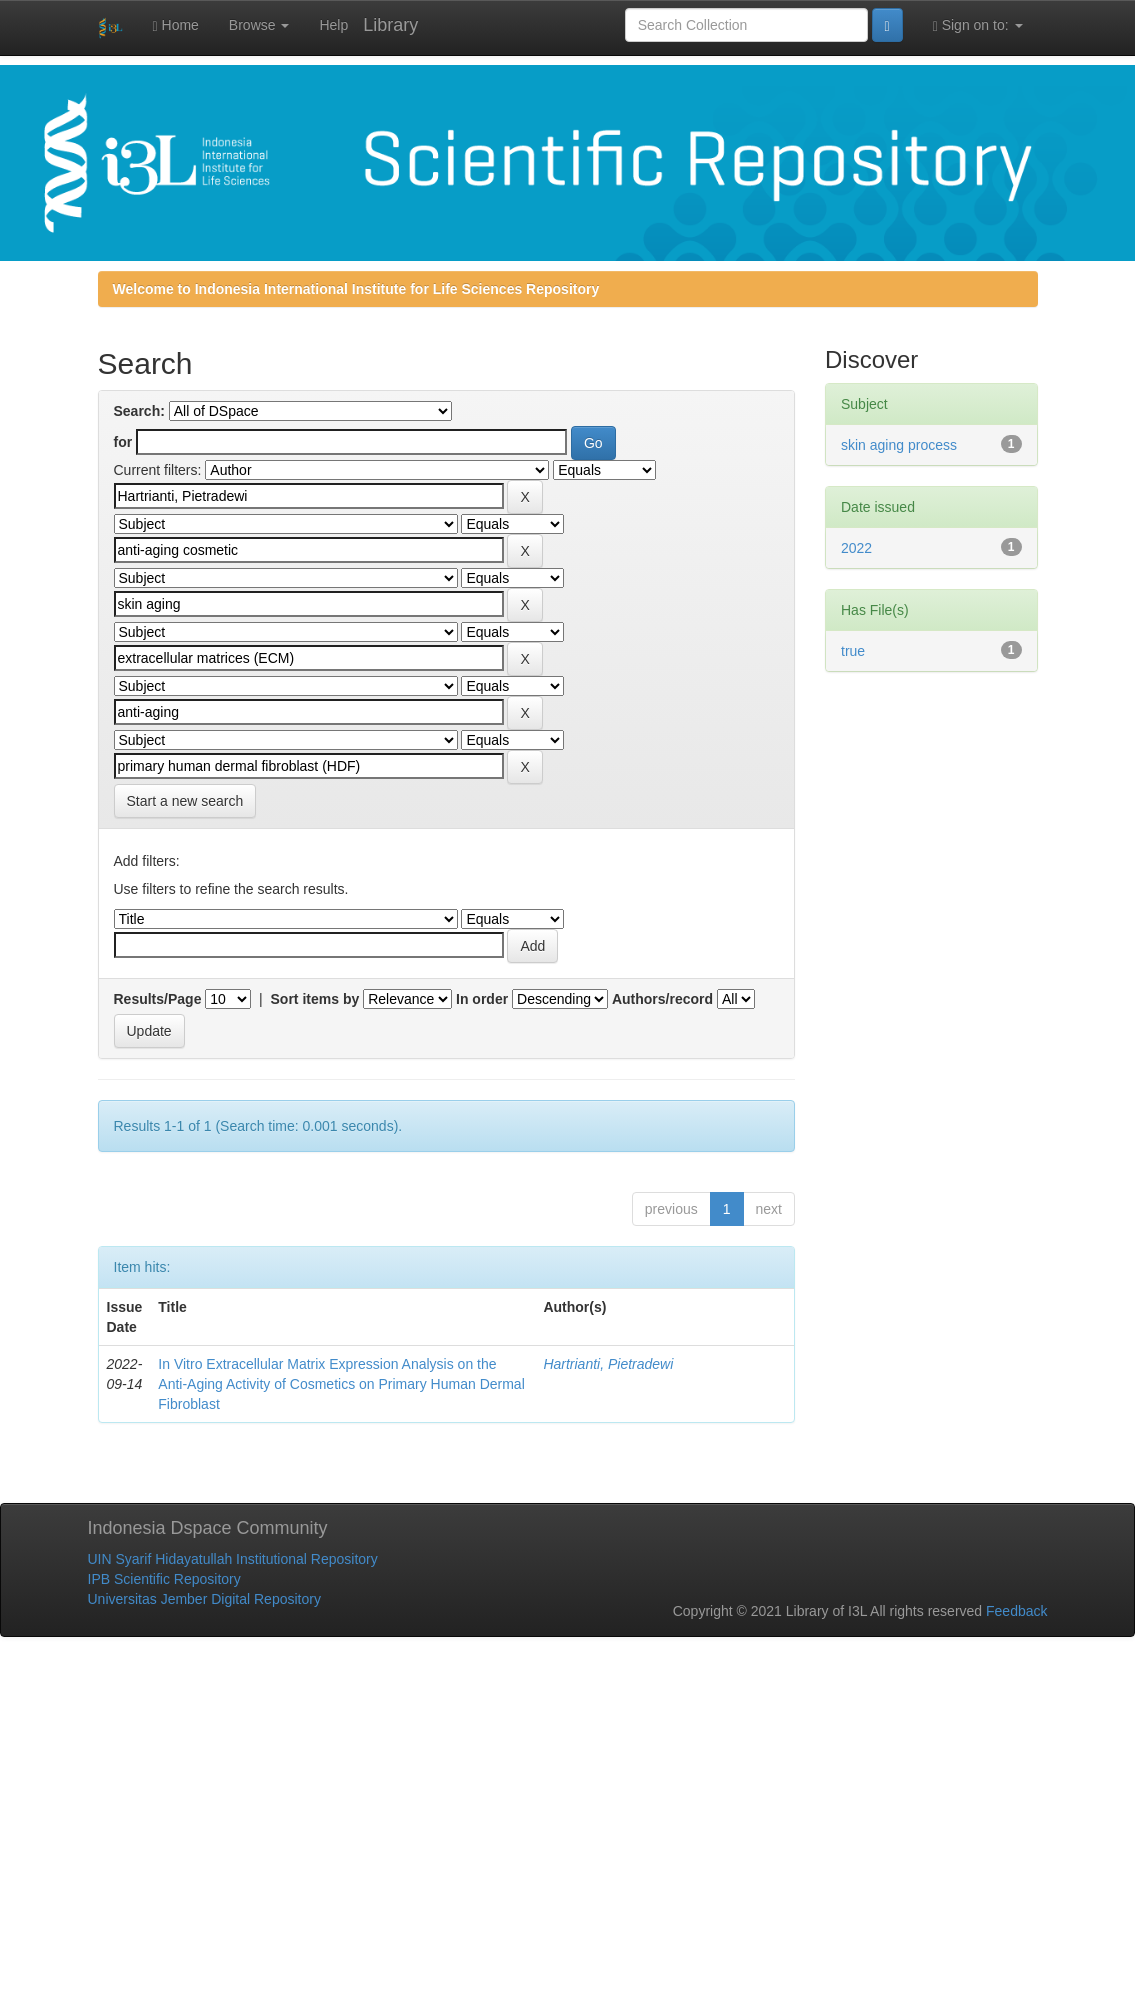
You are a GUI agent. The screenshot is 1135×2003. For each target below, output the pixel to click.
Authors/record (662, 999)
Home (176, 25)
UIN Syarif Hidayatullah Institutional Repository (233, 1559)
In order (482, 999)
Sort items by (315, 999)
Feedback (1016, 1611)
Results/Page (158, 999)
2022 (856, 548)
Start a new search (185, 801)
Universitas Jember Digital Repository (204, 1599)
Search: (139, 411)
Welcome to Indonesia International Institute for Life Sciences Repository (356, 289)
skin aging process (899, 445)
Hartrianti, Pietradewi (608, 1364)
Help (333, 25)
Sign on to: (978, 25)
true (853, 651)
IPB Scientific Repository (164, 1579)
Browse (259, 25)
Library (390, 25)
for (123, 442)
